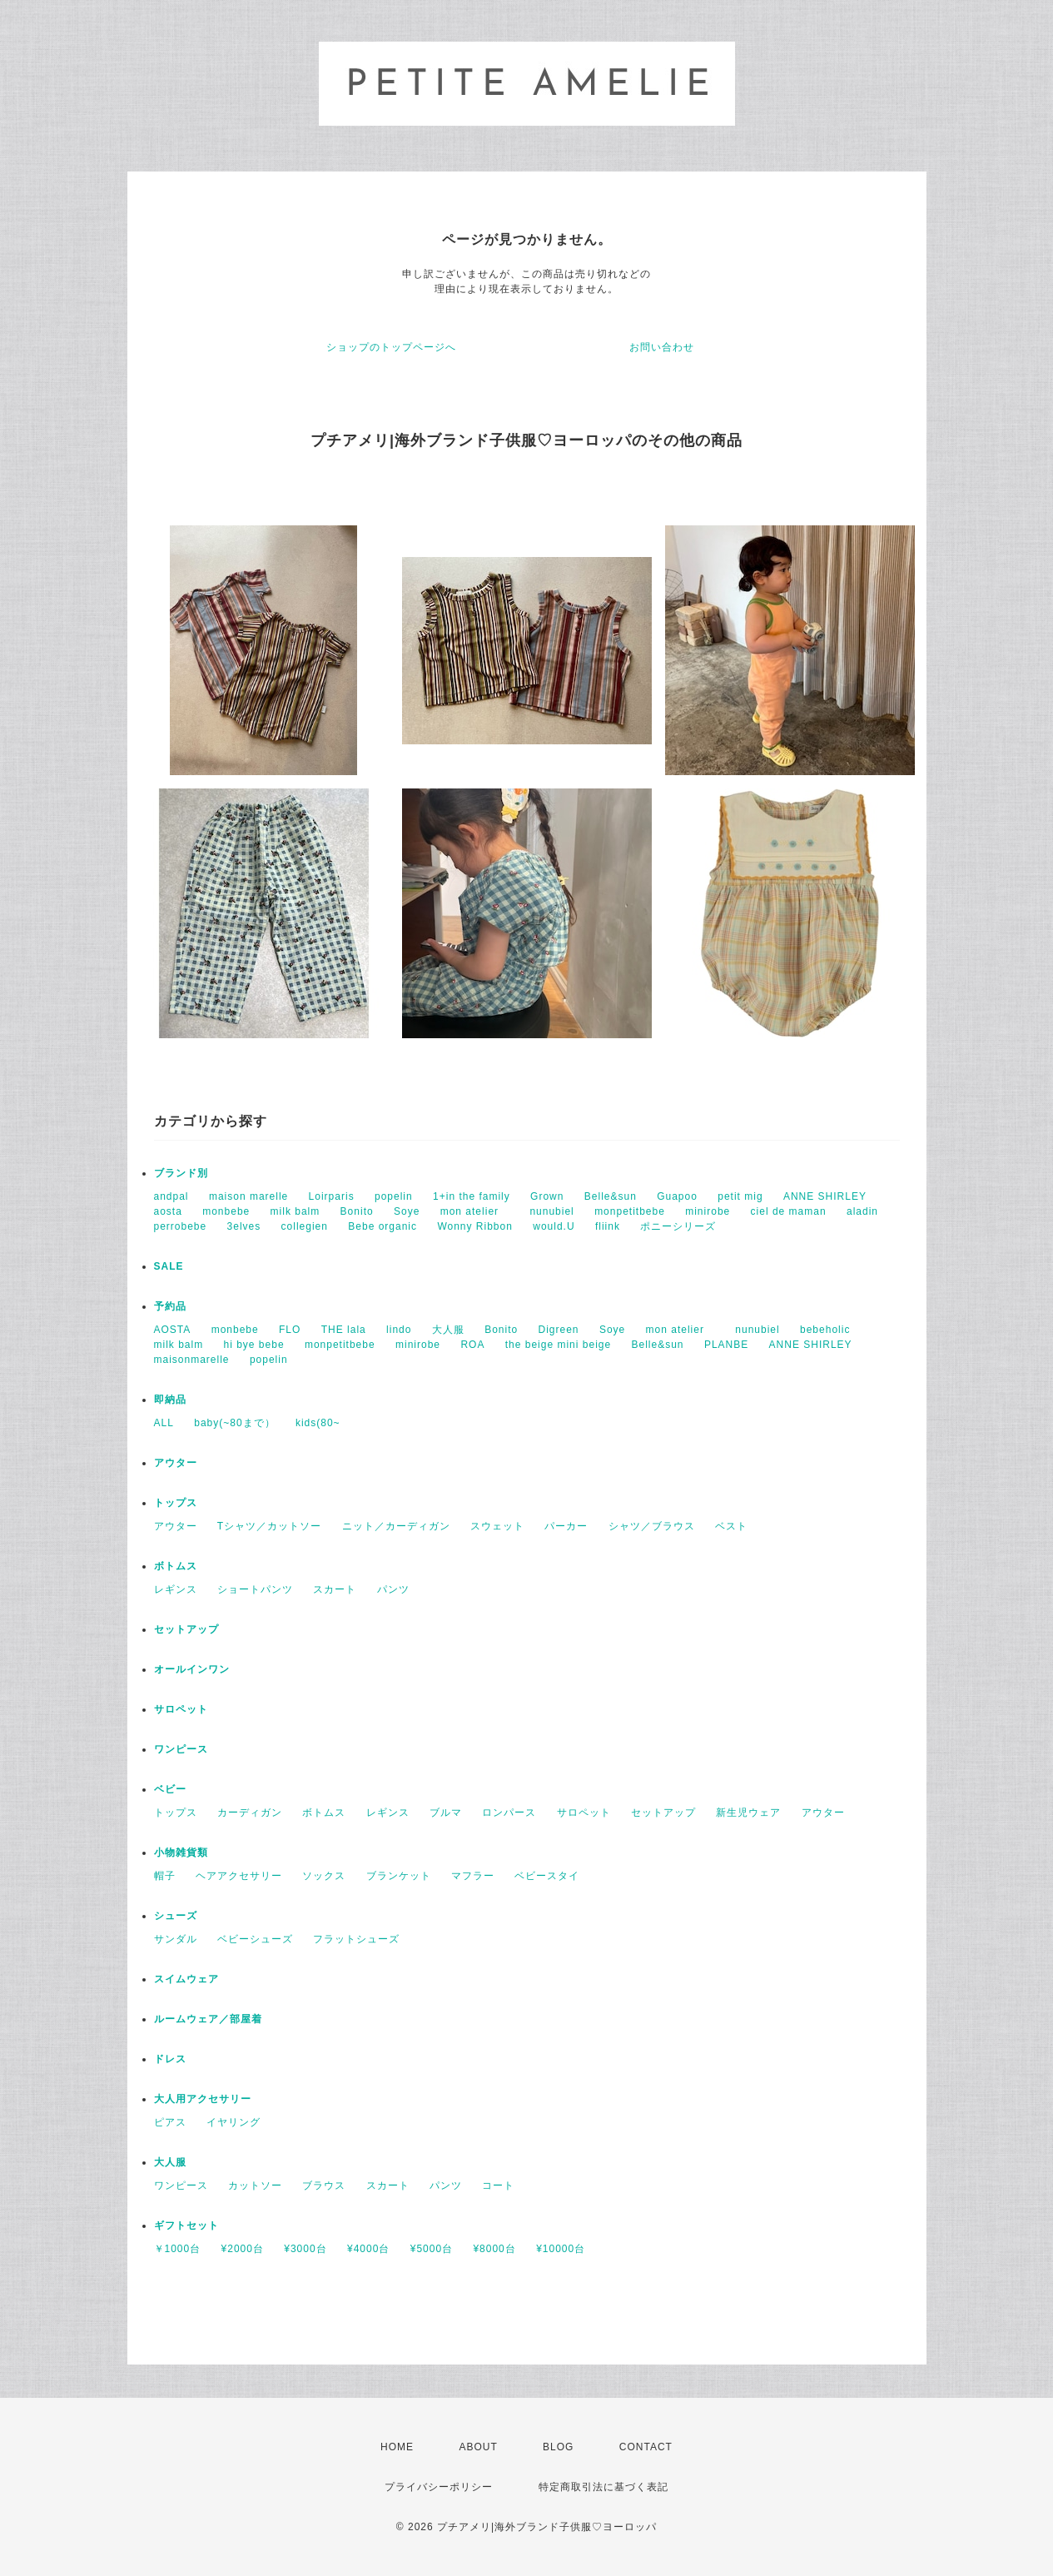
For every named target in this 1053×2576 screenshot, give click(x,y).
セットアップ (186, 1629)
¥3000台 (305, 2249)
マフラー (472, 1876)
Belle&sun (610, 1196)
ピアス (170, 2122)
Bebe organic (382, 1226)
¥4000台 (368, 2249)
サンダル (175, 1939)
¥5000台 (431, 2249)
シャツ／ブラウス (651, 1526)
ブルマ (446, 1812)
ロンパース (509, 1812)
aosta (168, 1211)
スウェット (497, 1526)
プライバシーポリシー (439, 2487)
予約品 (170, 1306)
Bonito (357, 1211)
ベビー (170, 1789)
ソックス (323, 1876)
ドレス (170, 2059)
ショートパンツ (255, 1589)
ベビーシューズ (255, 1939)
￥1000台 (177, 2249)
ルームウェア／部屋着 (208, 2019)
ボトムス (175, 1566)
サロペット (181, 1709)
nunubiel (551, 1211)
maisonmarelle (192, 1359)
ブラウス (323, 2185)
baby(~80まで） (234, 1423)
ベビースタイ (546, 1876)
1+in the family (471, 1196)
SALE (169, 1266)
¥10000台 (560, 2249)
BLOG (558, 2447)
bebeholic (825, 1329)
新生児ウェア (748, 1812)
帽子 (165, 1876)
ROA (472, 1344)
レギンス (175, 1589)
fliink (607, 1226)
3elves (244, 1226)
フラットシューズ (356, 1939)
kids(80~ (318, 1423)
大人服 (448, 1329)
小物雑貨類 (181, 1852)
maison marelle (248, 1196)
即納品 (170, 1399)
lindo (398, 1329)
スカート (334, 1589)
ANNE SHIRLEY (825, 1196)
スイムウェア (186, 1979)
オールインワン (192, 1669)
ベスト (731, 1526)
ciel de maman (789, 1211)
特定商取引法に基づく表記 (603, 2487)
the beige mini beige (558, 1344)
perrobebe (180, 1226)
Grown (547, 1196)
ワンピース (181, 1749)
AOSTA (172, 1329)
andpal (171, 1196)
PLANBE (726, 1344)
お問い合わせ (661, 347)
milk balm (295, 1211)
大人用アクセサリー (202, 2099)
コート (498, 2185)
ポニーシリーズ (678, 1226)
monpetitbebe (629, 1211)
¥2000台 (242, 2249)
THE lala (343, 1329)
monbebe (226, 1211)
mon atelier (474, 1211)
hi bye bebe (254, 1344)
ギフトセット (186, 2225)
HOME (397, 2447)
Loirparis (332, 1196)
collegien (304, 1226)
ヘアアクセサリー (239, 1876)
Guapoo (677, 1196)
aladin (862, 1211)
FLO (290, 1329)
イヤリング (233, 2122)
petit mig (740, 1196)
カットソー (255, 2185)
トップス (175, 1503)
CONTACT (646, 2447)
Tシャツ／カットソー (269, 1526)
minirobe (707, 1211)
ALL (164, 1423)
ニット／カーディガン (396, 1526)
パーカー (566, 1526)
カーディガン (249, 1812)
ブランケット (398, 1876)
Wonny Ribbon (475, 1226)
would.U (553, 1226)
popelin (394, 1196)
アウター (175, 1463)
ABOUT (478, 2447)
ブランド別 (181, 1173)
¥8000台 (494, 2249)
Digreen (559, 1329)
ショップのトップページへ (391, 347)
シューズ (175, 1916)
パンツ (393, 1589)
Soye (407, 1211)
